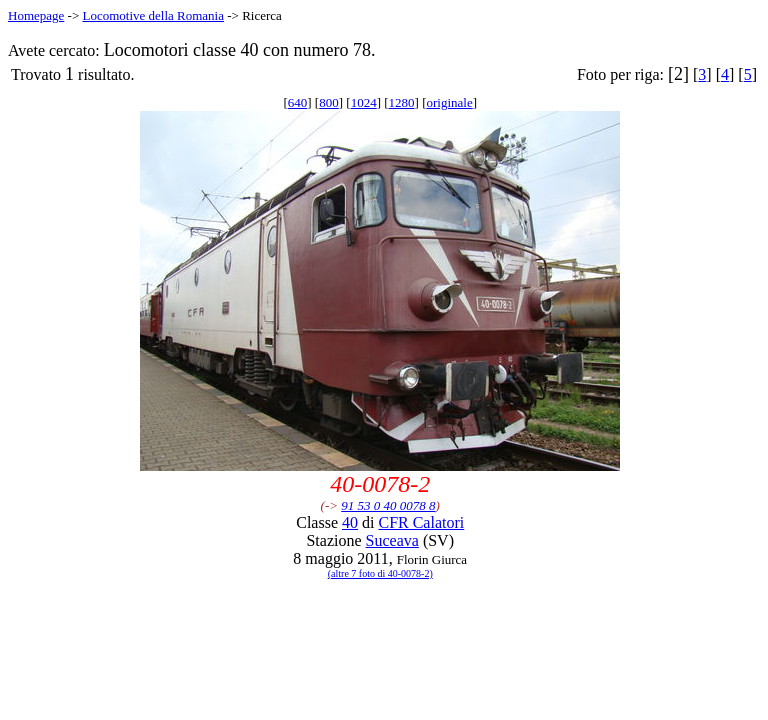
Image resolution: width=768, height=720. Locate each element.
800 (329, 102)
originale (449, 102)
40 (350, 522)
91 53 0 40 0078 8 (388, 505)
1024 (364, 102)
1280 (402, 102)
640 (298, 102)
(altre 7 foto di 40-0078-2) (380, 573)
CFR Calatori (421, 522)
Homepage (36, 15)
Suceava (392, 540)
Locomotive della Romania (153, 15)
